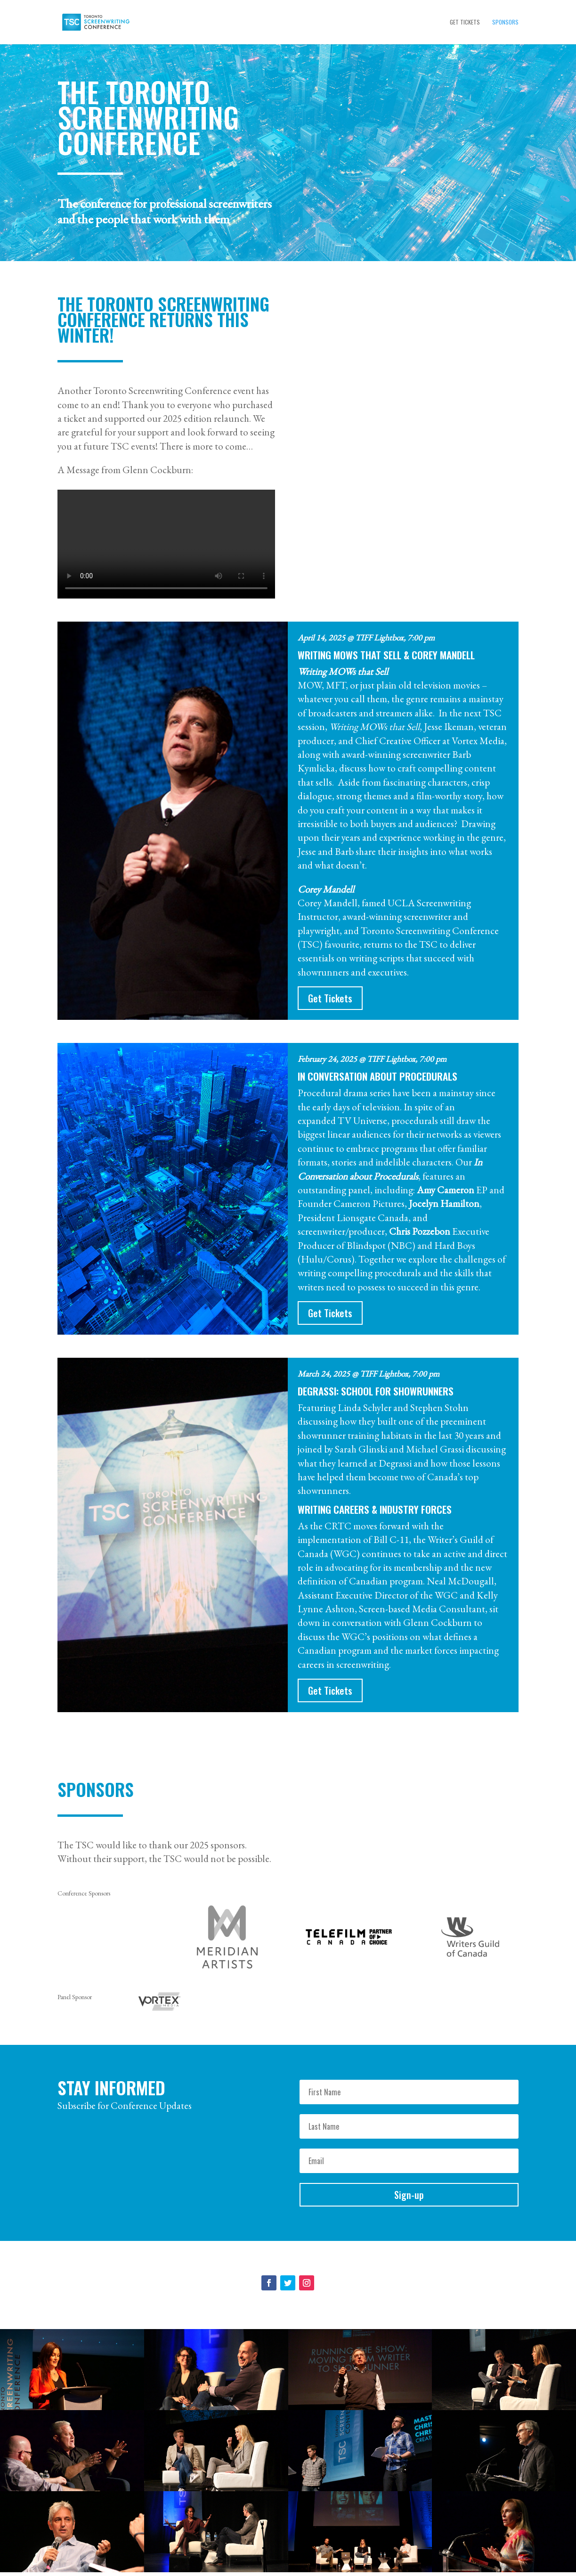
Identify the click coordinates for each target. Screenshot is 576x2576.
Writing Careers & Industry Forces (375, 1509)
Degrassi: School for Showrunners (376, 1391)
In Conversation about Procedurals (377, 1076)
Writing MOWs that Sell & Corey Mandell (386, 655)
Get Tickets (465, 22)
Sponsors (505, 22)
